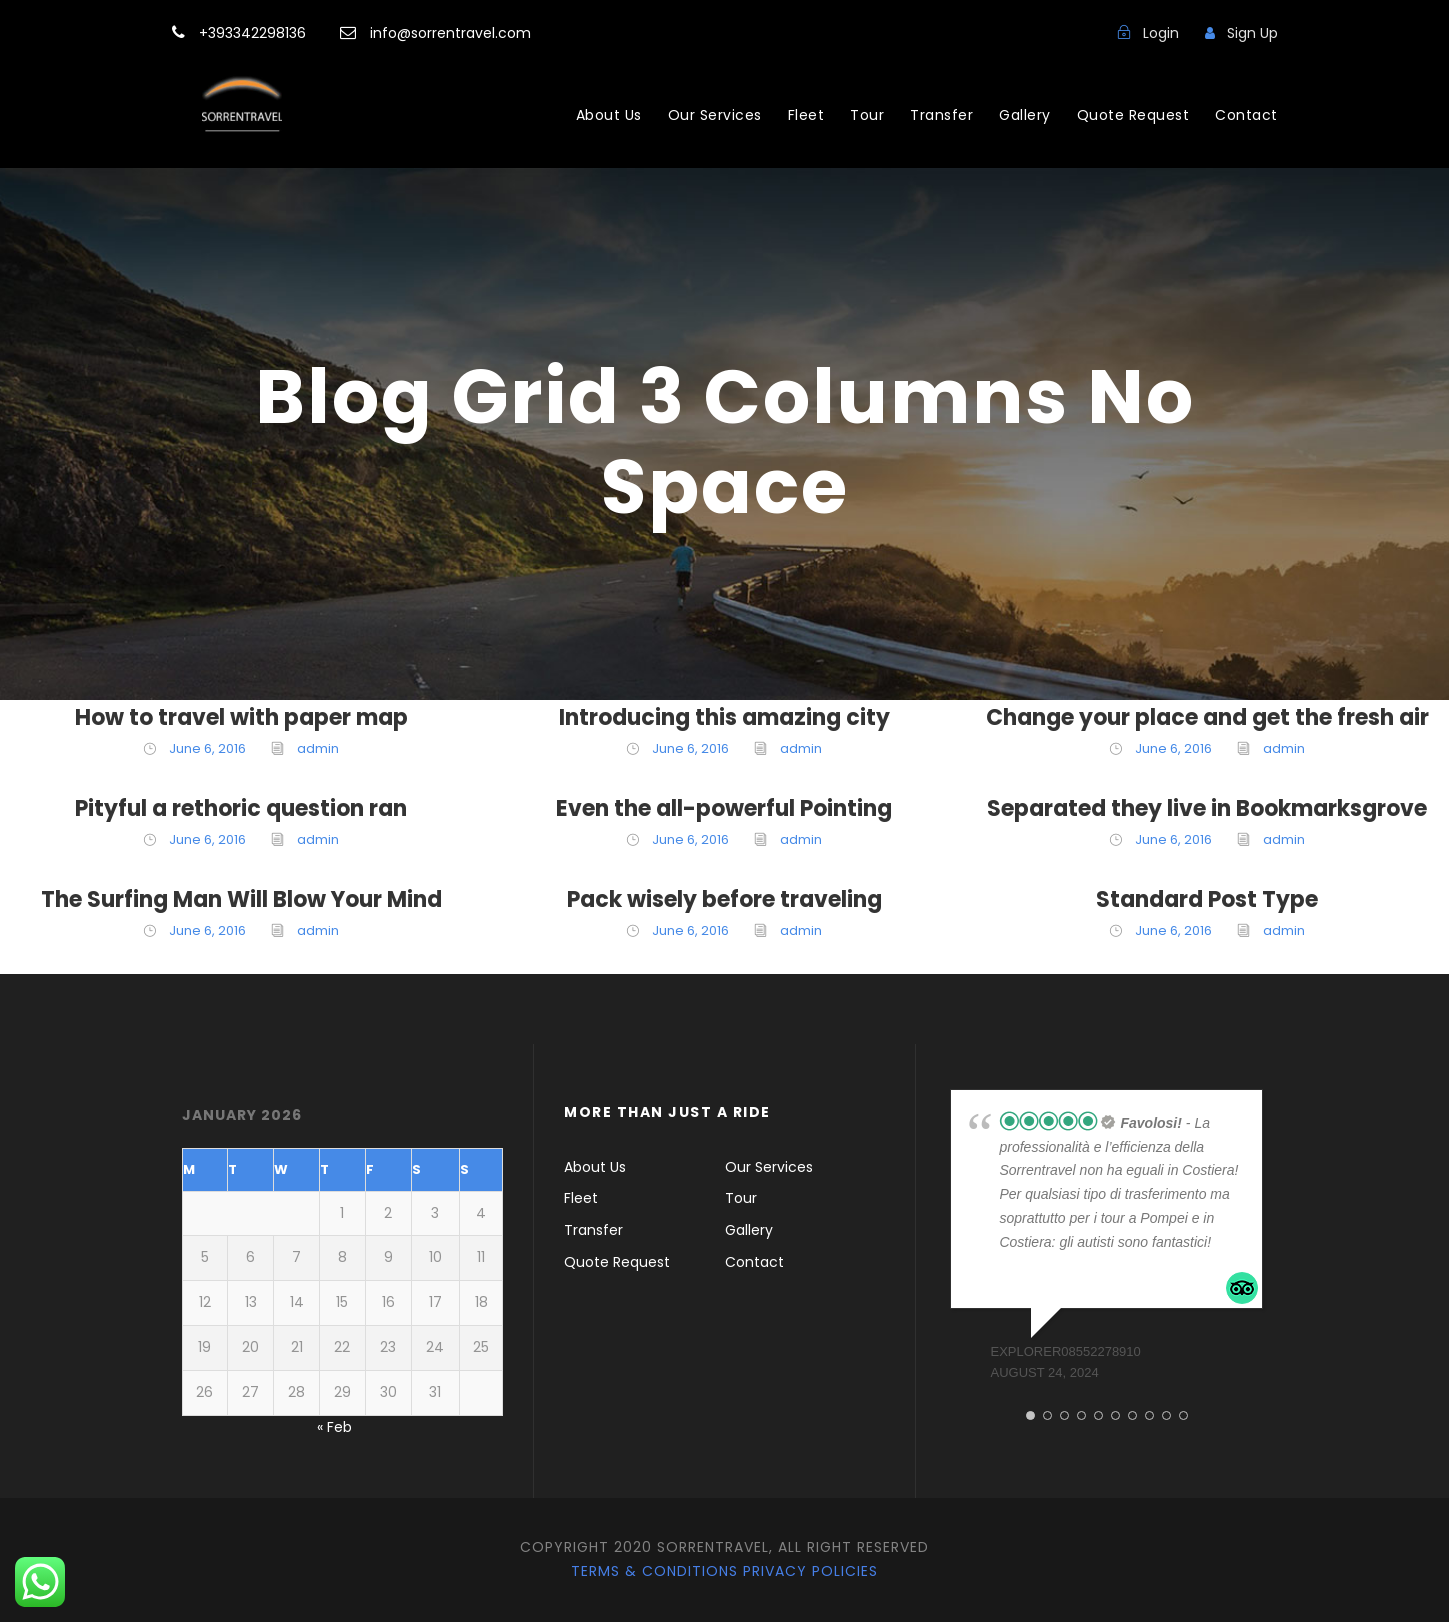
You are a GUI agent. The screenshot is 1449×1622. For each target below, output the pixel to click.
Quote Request (1133, 115)
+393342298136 (254, 33)
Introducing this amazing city (724, 717)
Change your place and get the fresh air (1207, 717)
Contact (1246, 115)
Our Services (715, 115)
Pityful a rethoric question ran (241, 808)
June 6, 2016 (207, 748)
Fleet (806, 115)
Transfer (941, 115)
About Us (609, 115)
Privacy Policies (810, 1571)
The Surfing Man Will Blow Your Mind (241, 899)
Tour (867, 115)
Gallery (1025, 115)
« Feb (334, 1427)
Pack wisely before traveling (724, 899)
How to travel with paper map (241, 717)
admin (318, 748)
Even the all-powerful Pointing (724, 808)
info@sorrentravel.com (448, 33)
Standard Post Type (1207, 899)
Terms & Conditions (654, 1571)
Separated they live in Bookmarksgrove (1207, 808)
